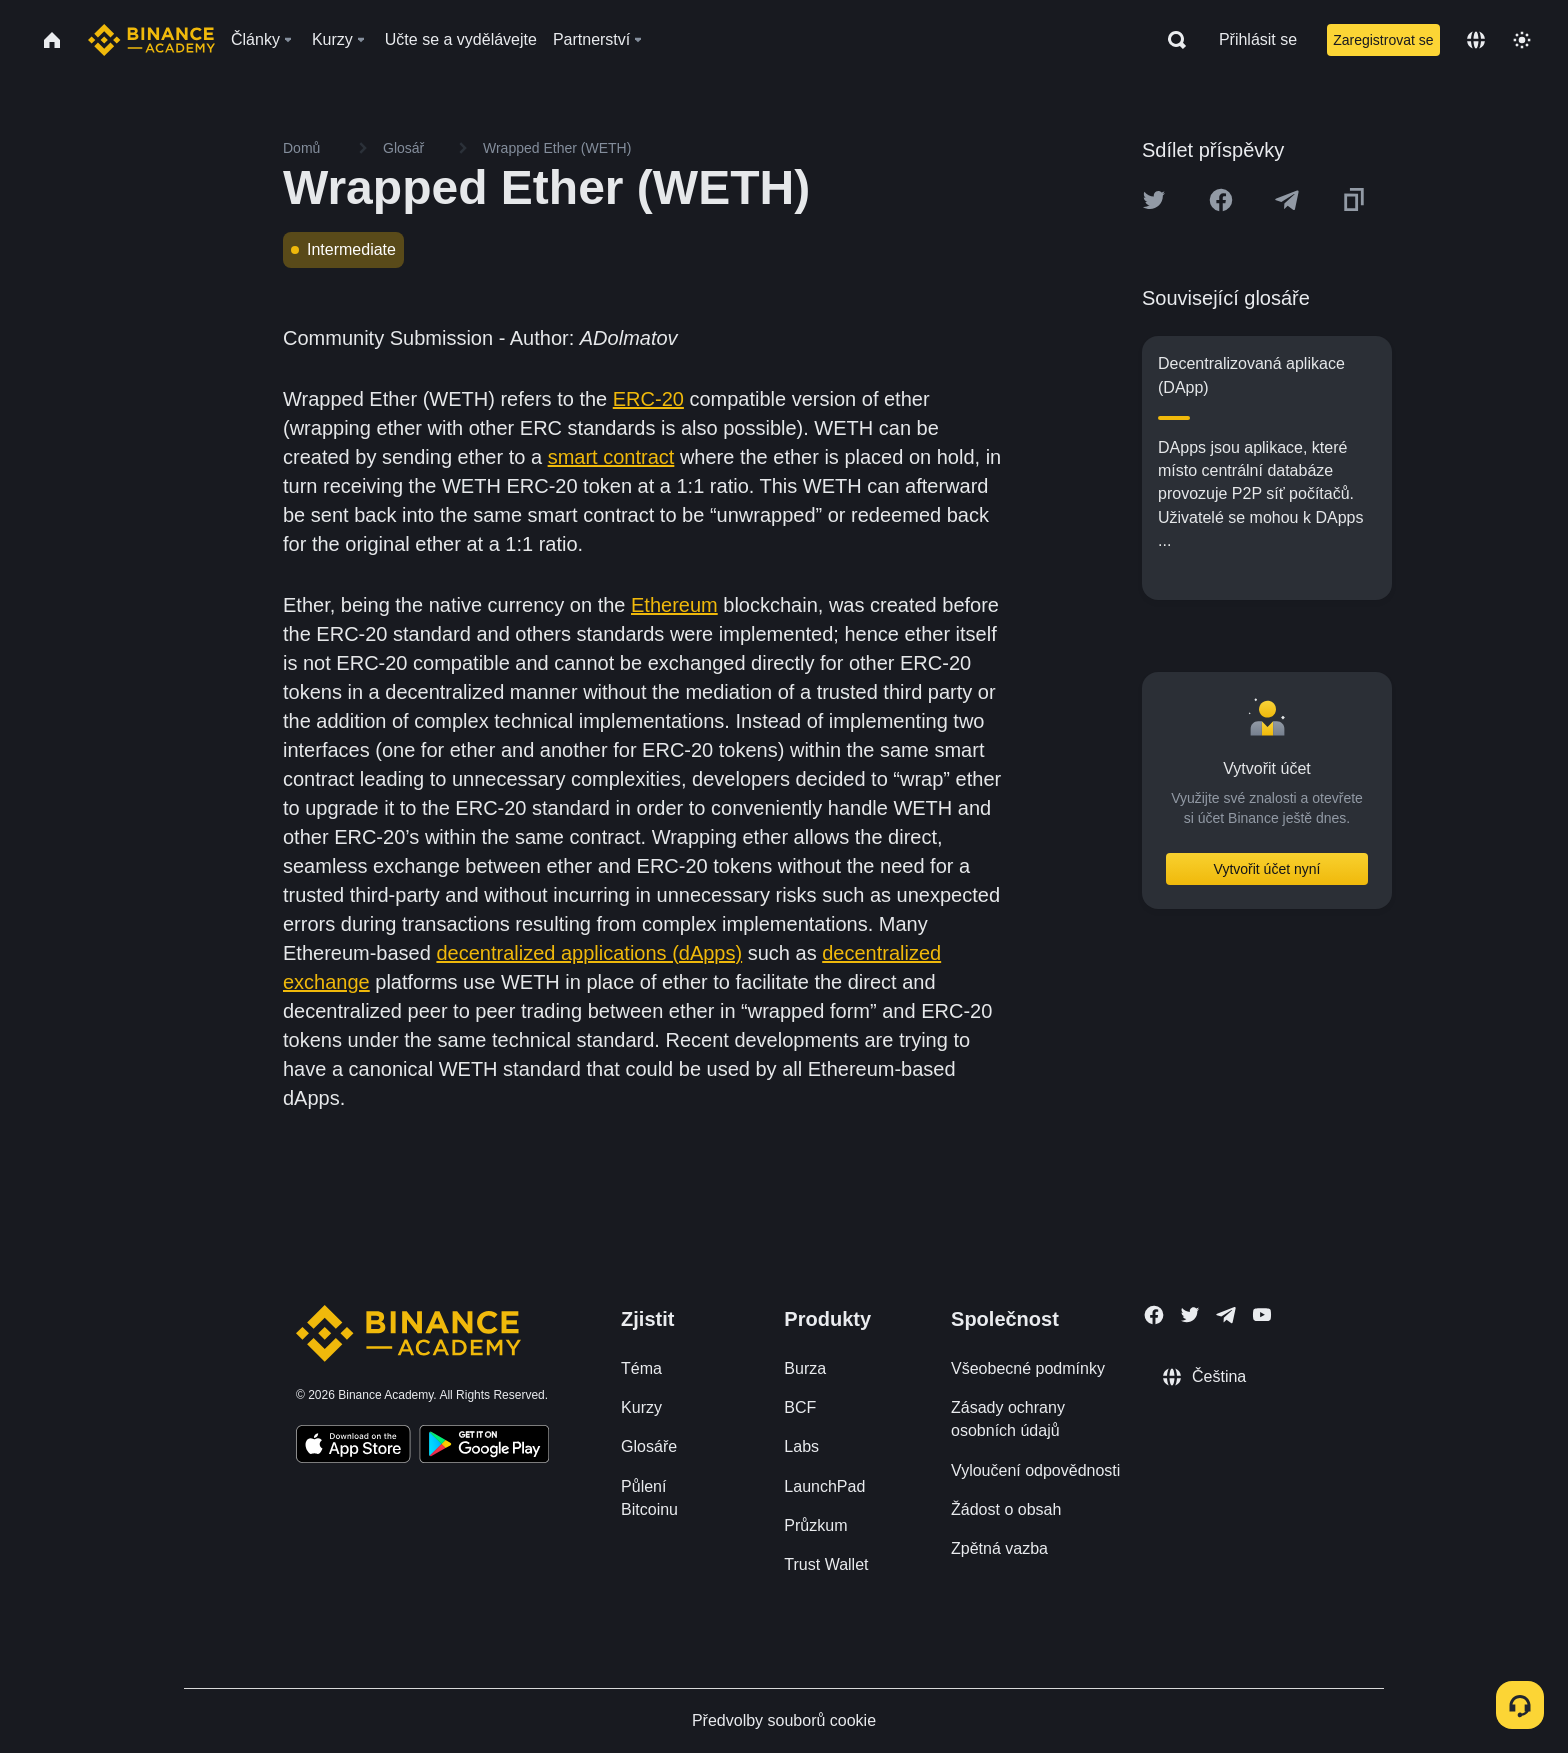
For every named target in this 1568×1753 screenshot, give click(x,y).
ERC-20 (648, 399)
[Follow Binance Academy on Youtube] (1262, 1314)
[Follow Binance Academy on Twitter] (1190, 1315)
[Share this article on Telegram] (1287, 200)
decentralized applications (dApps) (589, 953)
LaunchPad (824, 1486)
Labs (801, 1446)
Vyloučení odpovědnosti (1035, 1470)
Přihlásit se (1258, 39)
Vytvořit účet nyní (1267, 869)
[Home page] (151, 40)
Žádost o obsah (1006, 1509)
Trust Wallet (826, 1564)
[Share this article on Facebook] (1221, 200)
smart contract (611, 457)
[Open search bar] (1171, 40)
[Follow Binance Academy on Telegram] (1226, 1315)
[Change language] (1476, 40)
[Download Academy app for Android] (484, 1447)
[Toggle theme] (1522, 40)
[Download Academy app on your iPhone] (353, 1447)
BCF (800, 1407)
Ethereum (674, 605)
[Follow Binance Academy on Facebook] (1154, 1315)
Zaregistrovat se (1383, 40)
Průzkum (815, 1525)
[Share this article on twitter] (1154, 200)
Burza (805, 1368)
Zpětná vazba (999, 1548)
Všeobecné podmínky (1028, 1368)
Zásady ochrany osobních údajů (1008, 1419)
